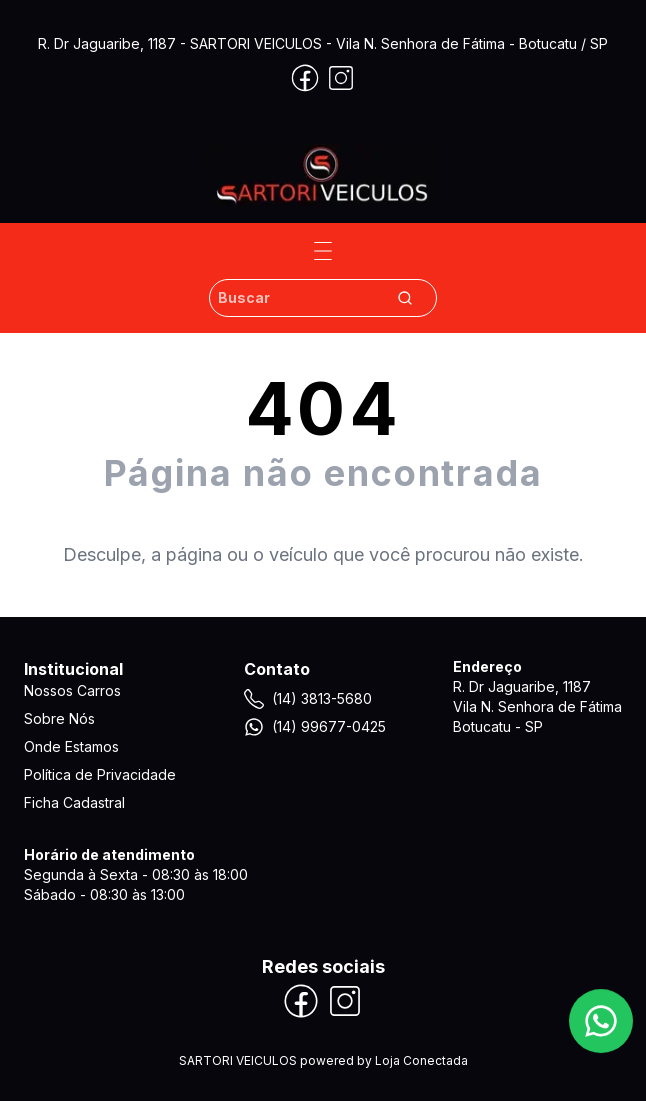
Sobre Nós (59, 718)
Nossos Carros (72, 690)
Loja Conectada (421, 1060)
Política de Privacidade (100, 774)
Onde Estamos (71, 746)
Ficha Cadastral (74, 802)
